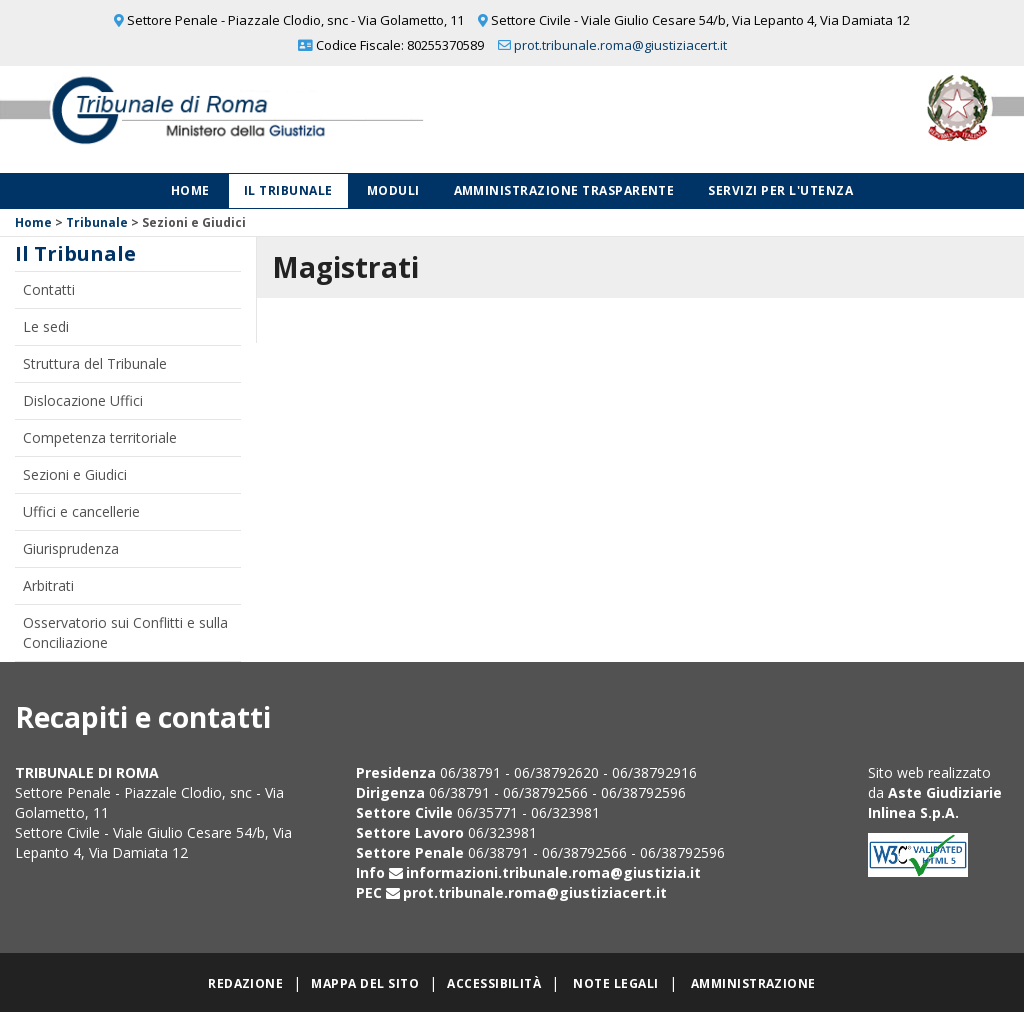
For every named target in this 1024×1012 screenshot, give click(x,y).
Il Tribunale (288, 190)
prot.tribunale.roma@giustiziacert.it (620, 45)
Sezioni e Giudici (75, 474)
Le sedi (46, 326)
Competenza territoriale (100, 437)
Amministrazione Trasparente (564, 190)
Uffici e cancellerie (81, 511)
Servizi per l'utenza (780, 190)
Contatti (49, 289)
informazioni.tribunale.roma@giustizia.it (553, 872)
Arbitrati (48, 585)
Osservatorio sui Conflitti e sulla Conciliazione (125, 632)
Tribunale (97, 222)
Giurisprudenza (71, 548)
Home (190, 190)
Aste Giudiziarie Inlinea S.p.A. (935, 802)
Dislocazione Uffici (83, 400)
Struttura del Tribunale (95, 363)
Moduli (393, 190)
